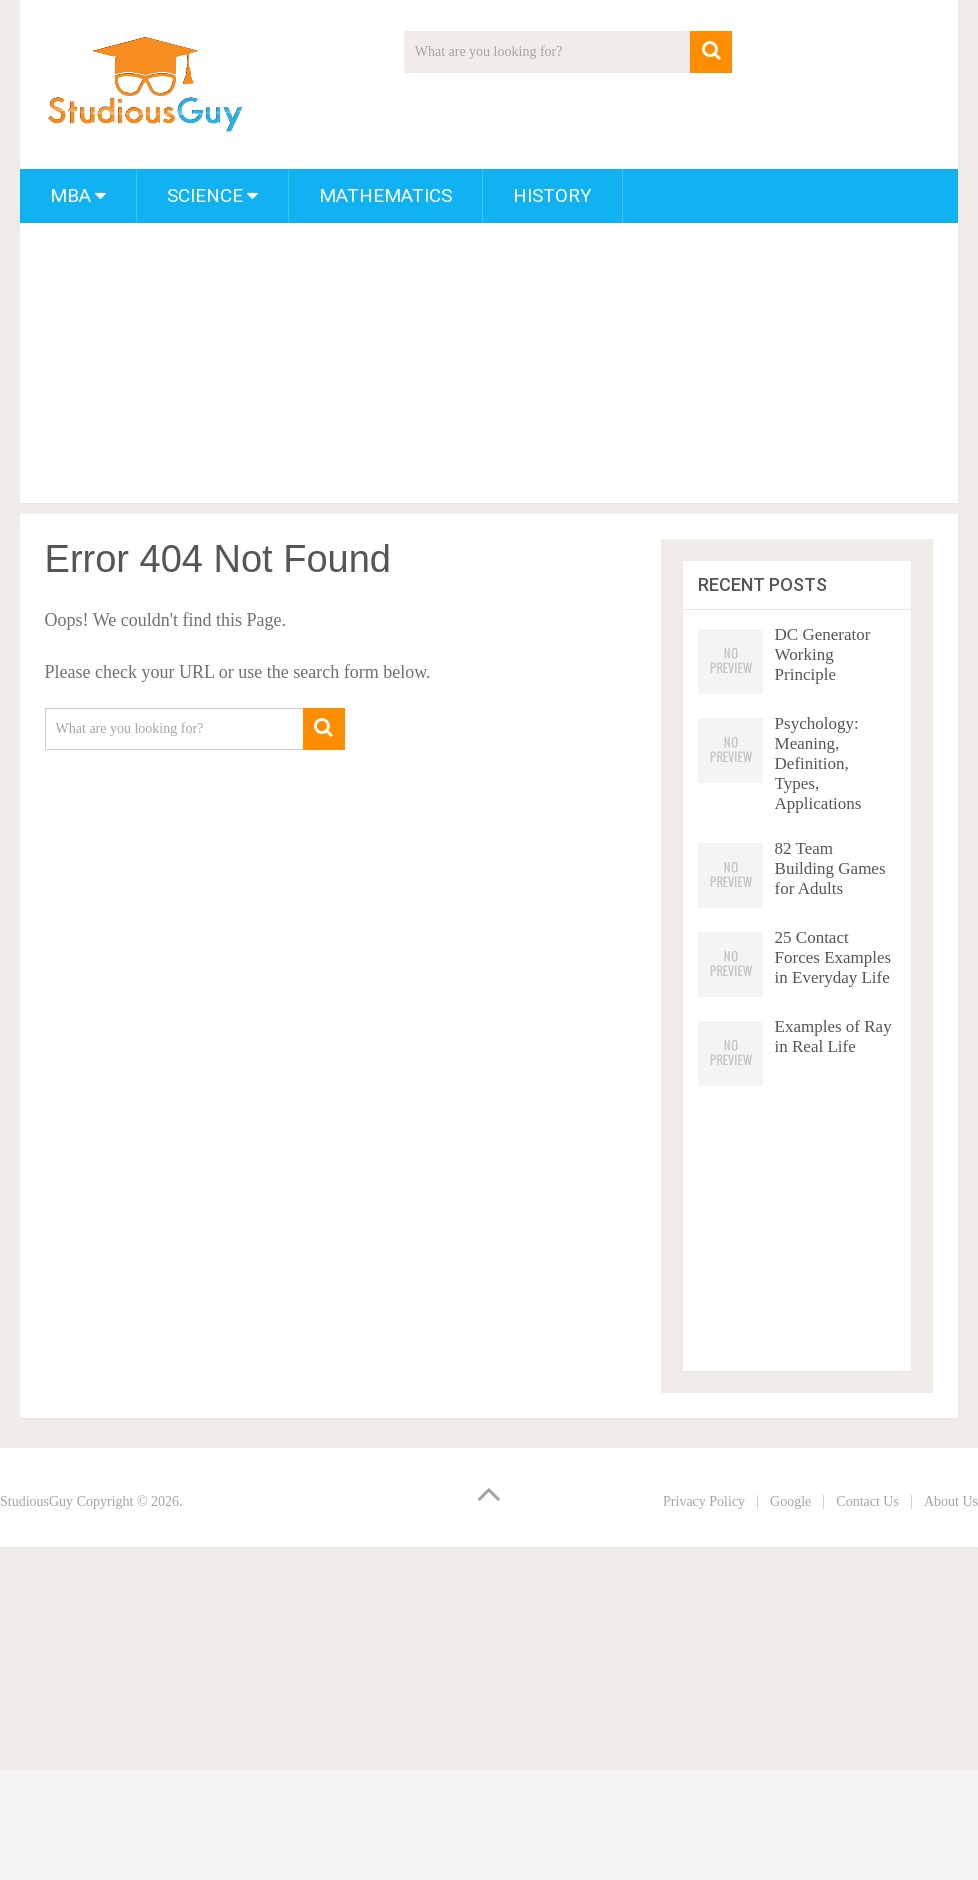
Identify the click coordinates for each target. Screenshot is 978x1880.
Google (790, 1501)
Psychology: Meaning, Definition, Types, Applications (818, 763)
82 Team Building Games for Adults (830, 868)
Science (205, 195)
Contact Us (867, 1501)
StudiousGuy (36, 1501)
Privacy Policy (704, 1501)
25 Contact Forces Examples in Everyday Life (833, 957)
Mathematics (385, 195)
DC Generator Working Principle (823, 654)
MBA (70, 195)
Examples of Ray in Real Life (833, 1036)
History (552, 195)
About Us (951, 1501)
